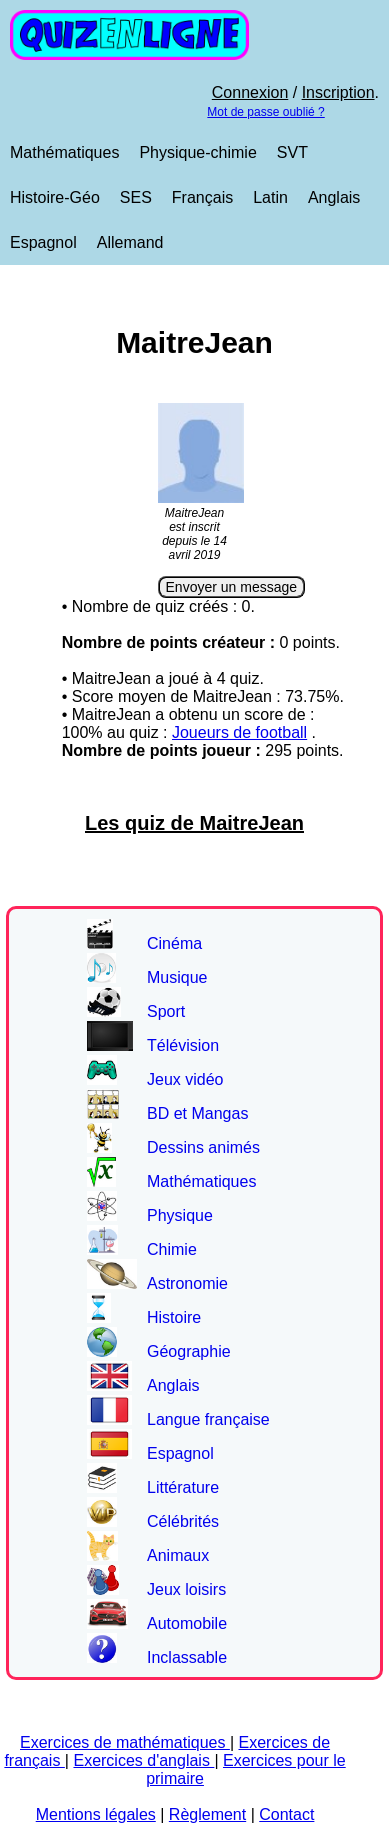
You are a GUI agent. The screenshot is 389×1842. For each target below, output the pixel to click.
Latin (270, 197)
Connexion (250, 92)
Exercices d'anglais (143, 1760)
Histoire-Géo (55, 197)
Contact (286, 1814)
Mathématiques (64, 152)
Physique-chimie (197, 152)
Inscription (338, 92)
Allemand (130, 242)
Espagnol (43, 242)
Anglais (334, 197)
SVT (292, 152)
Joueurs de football (239, 732)
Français (202, 197)
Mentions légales (96, 1814)
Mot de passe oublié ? (265, 112)
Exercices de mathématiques (125, 1742)
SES (136, 197)
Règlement (207, 1814)
